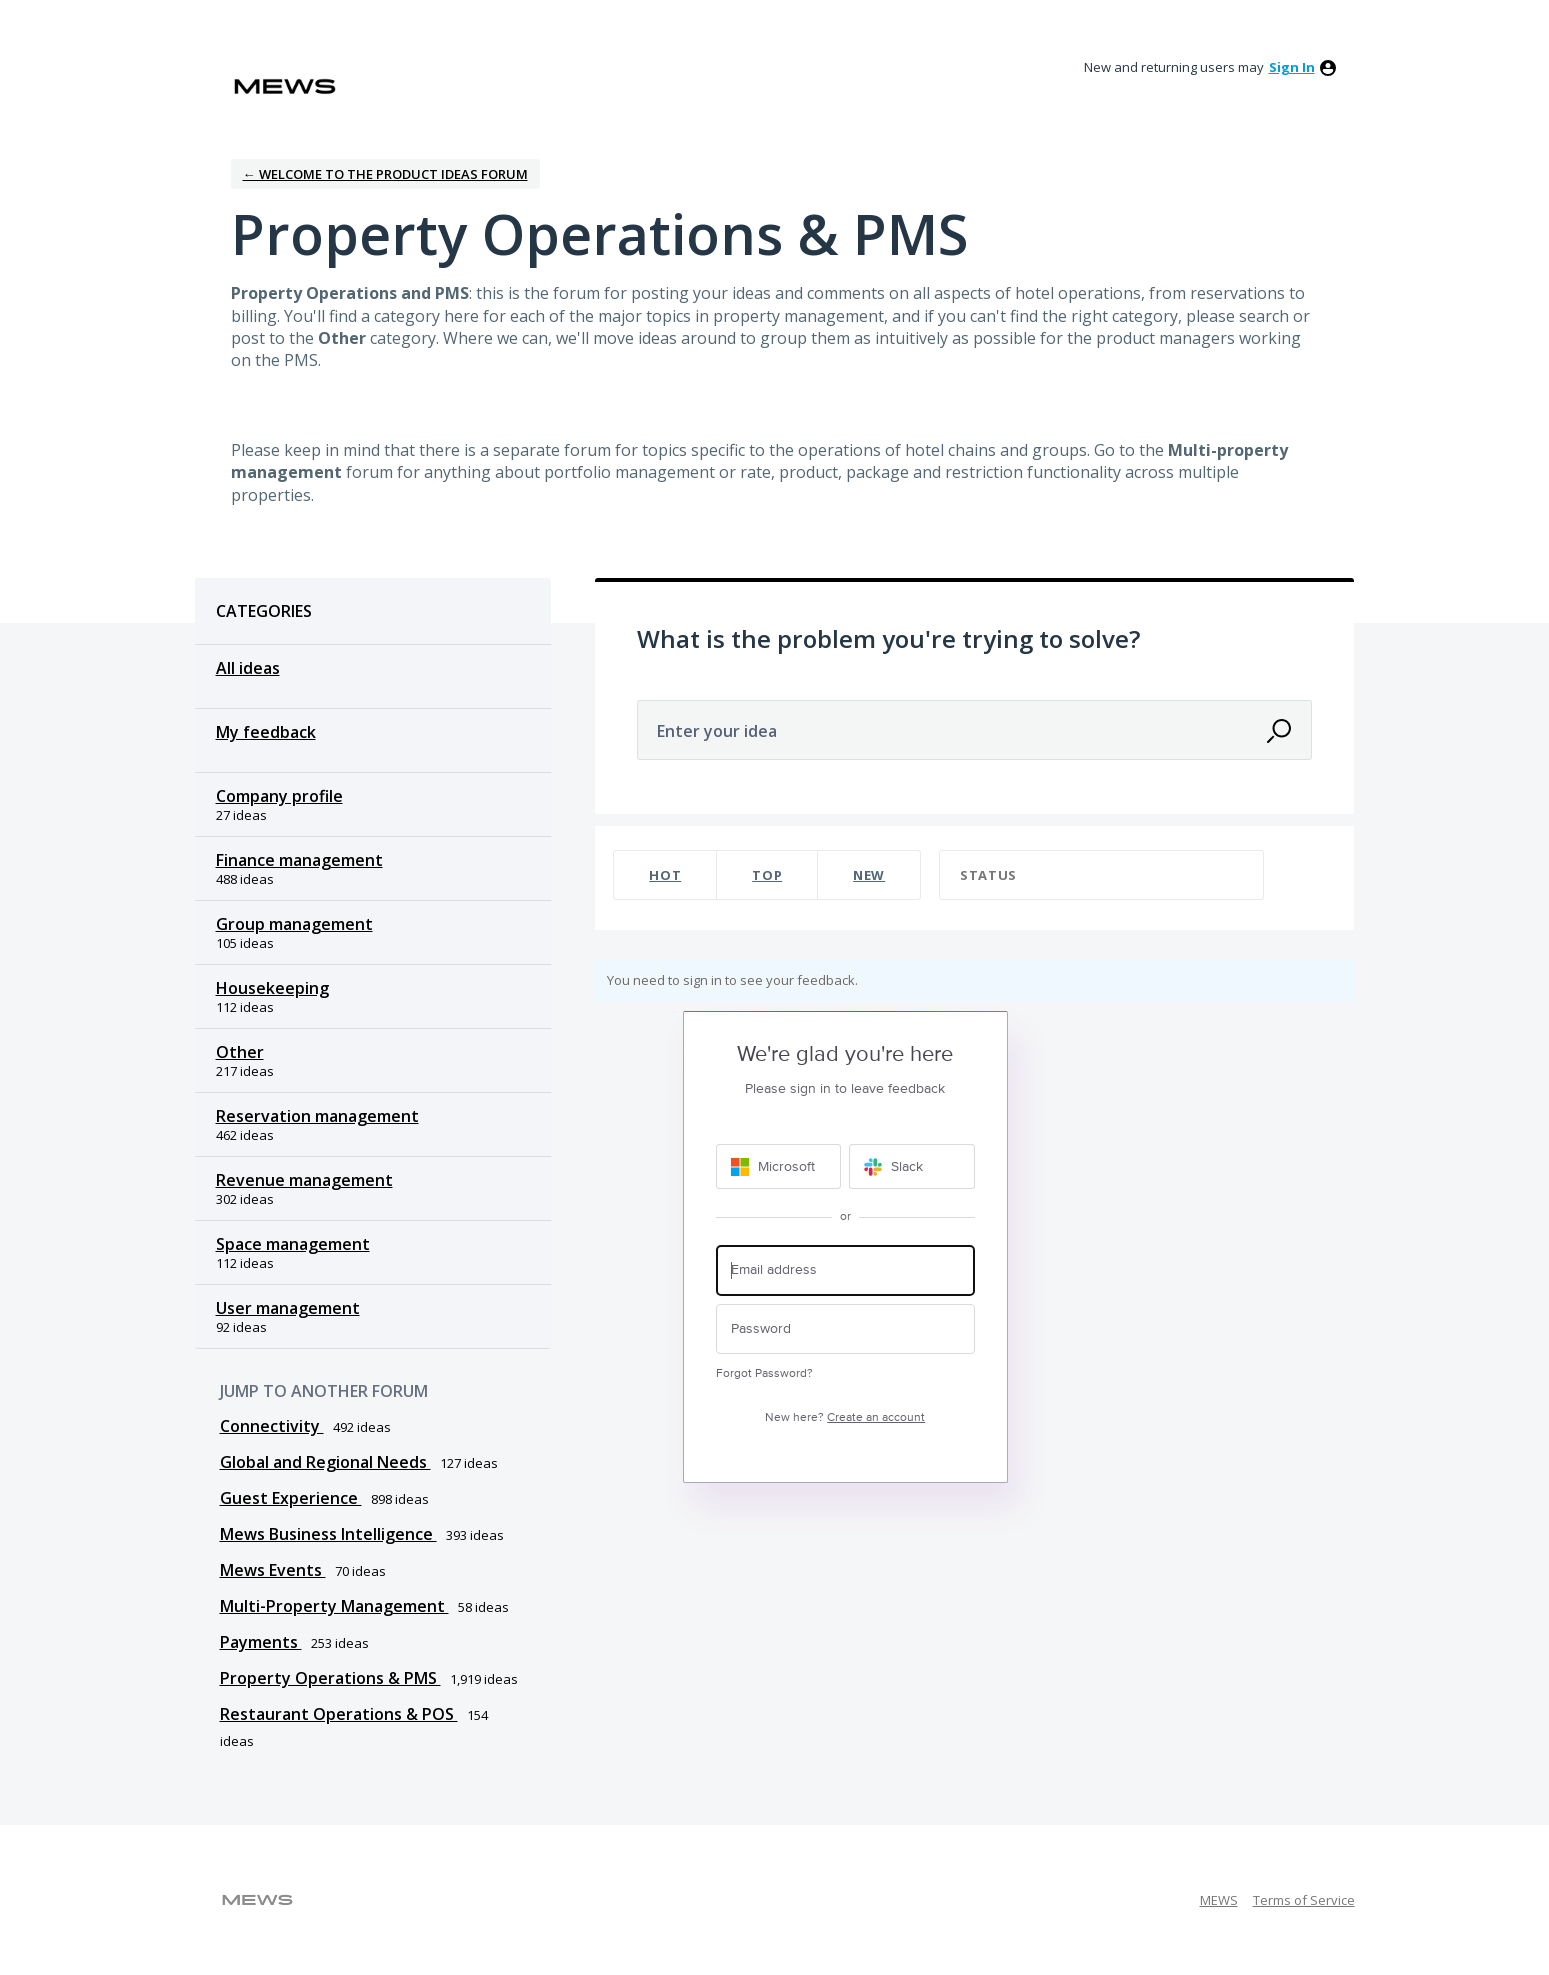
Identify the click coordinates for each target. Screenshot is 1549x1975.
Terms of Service (1304, 1900)
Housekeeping (272, 988)
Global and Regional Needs (325, 1462)
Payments (261, 1642)
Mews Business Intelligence (328, 1534)
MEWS (1219, 1900)
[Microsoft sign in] (779, 1166)
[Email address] (845, 1270)
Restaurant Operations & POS (339, 1714)
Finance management (299, 860)
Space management (293, 1244)
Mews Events (273, 1570)
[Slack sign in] (912, 1166)
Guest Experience (291, 1498)
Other (240, 1052)
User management (288, 1308)
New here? (845, 1417)
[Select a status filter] (1102, 875)
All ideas (248, 668)
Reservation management (317, 1116)
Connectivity (272, 1426)
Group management (294, 924)
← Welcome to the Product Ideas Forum (385, 174)
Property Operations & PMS (330, 1678)
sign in (1292, 67)
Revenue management (304, 1180)
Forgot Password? (764, 1373)
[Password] (845, 1329)
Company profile (279, 796)
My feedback (266, 732)
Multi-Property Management (334, 1606)
